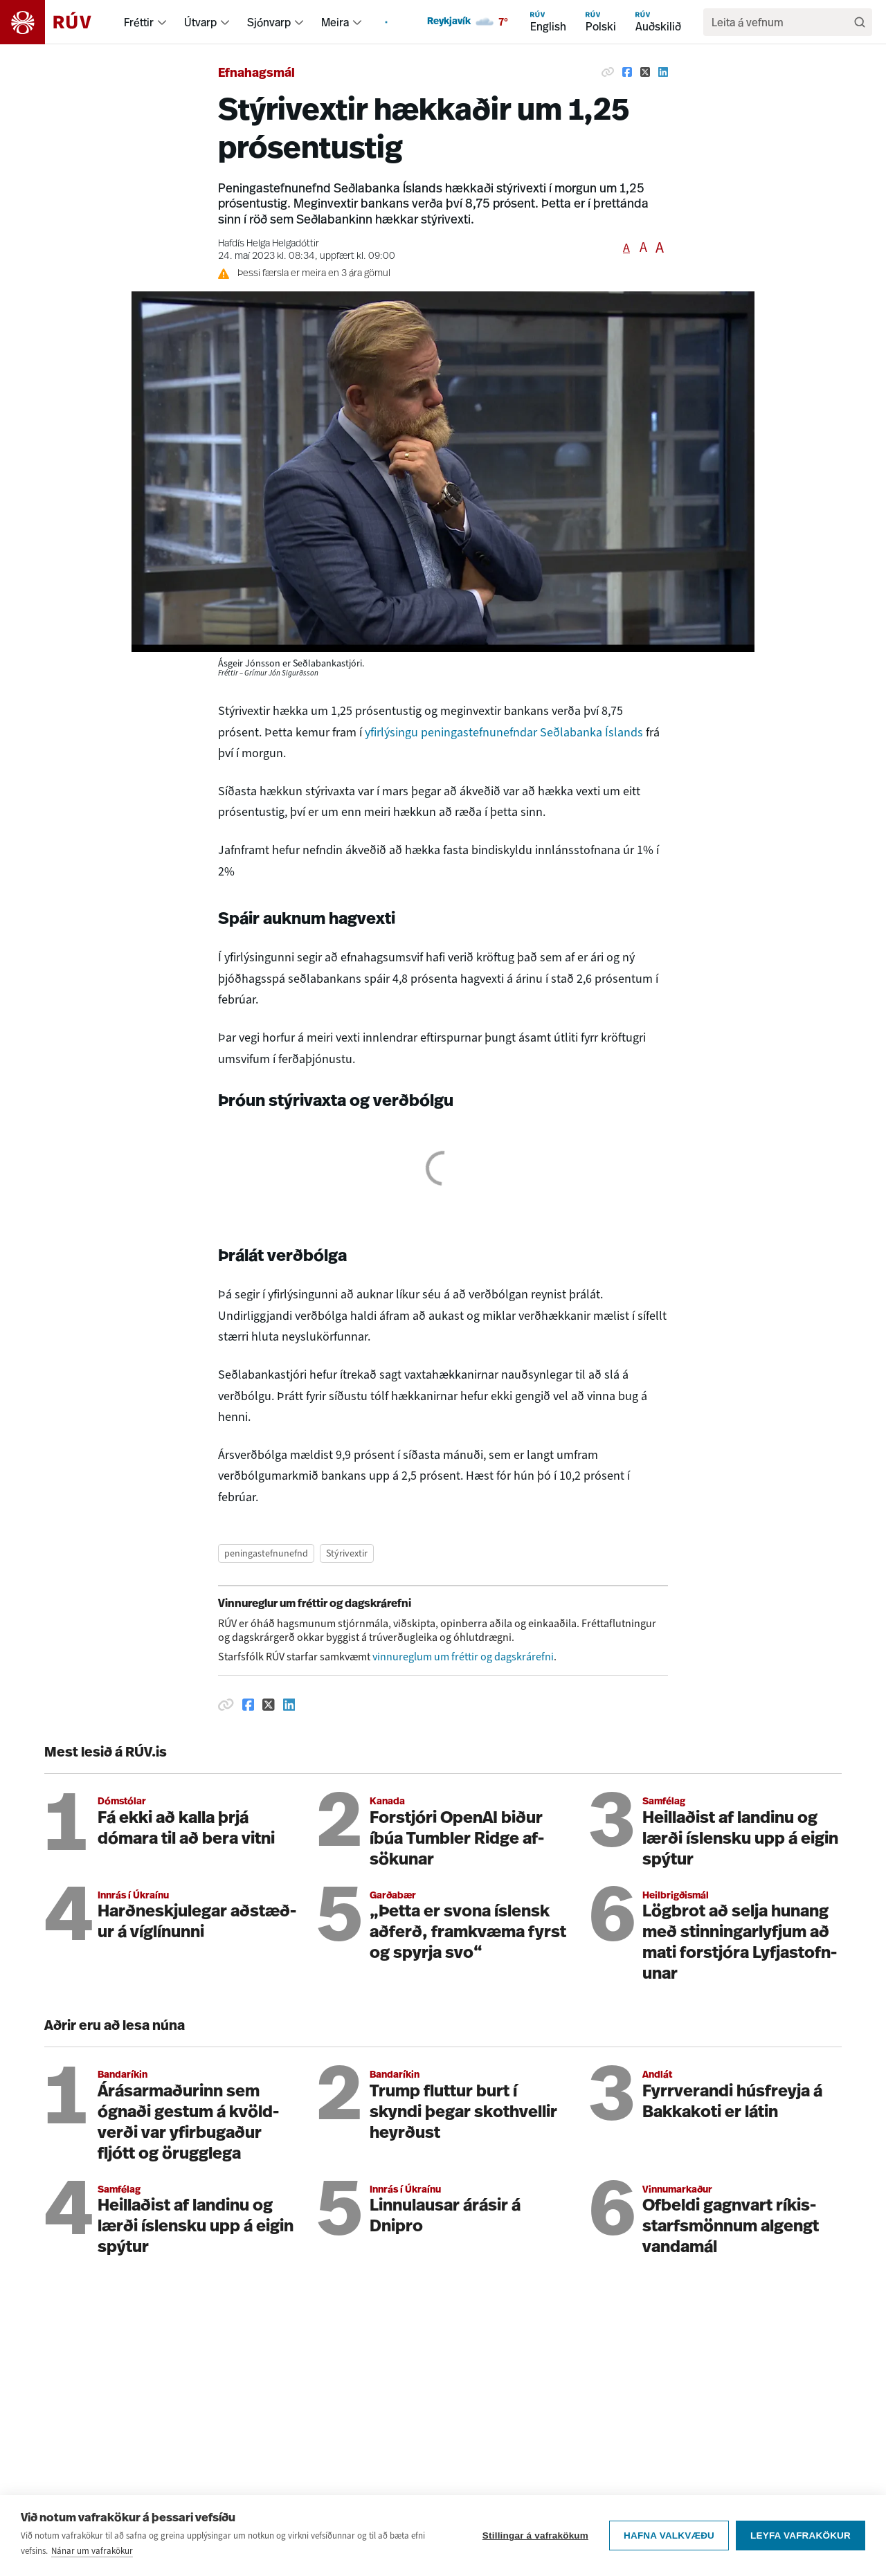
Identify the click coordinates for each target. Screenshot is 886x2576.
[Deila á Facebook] (627, 72)
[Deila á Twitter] (645, 72)
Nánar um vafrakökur (92, 2551)
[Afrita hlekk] (608, 72)
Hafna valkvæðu (669, 2535)
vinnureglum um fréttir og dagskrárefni (463, 1656)
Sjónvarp (269, 22)
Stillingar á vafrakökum (535, 2535)
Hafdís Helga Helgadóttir (268, 244)
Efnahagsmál (256, 73)
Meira (335, 22)
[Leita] (860, 22)
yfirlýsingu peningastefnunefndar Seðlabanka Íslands (504, 732)
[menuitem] (162, 22)
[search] (781, 22)
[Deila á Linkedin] (663, 72)
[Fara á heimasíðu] (58, 22)
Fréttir (139, 22)
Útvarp (200, 22)
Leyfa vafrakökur (800, 2535)
